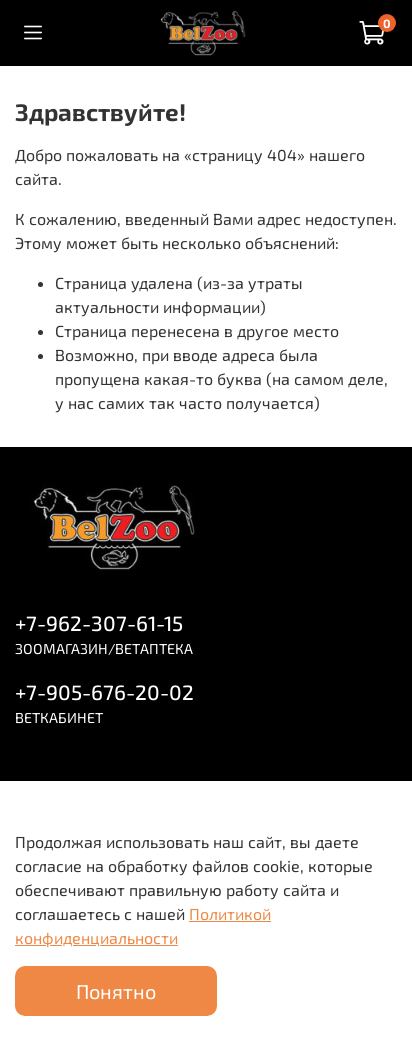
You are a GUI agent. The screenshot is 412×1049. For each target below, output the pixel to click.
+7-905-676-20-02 (104, 691)
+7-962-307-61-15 (99, 622)
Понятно (116, 991)
